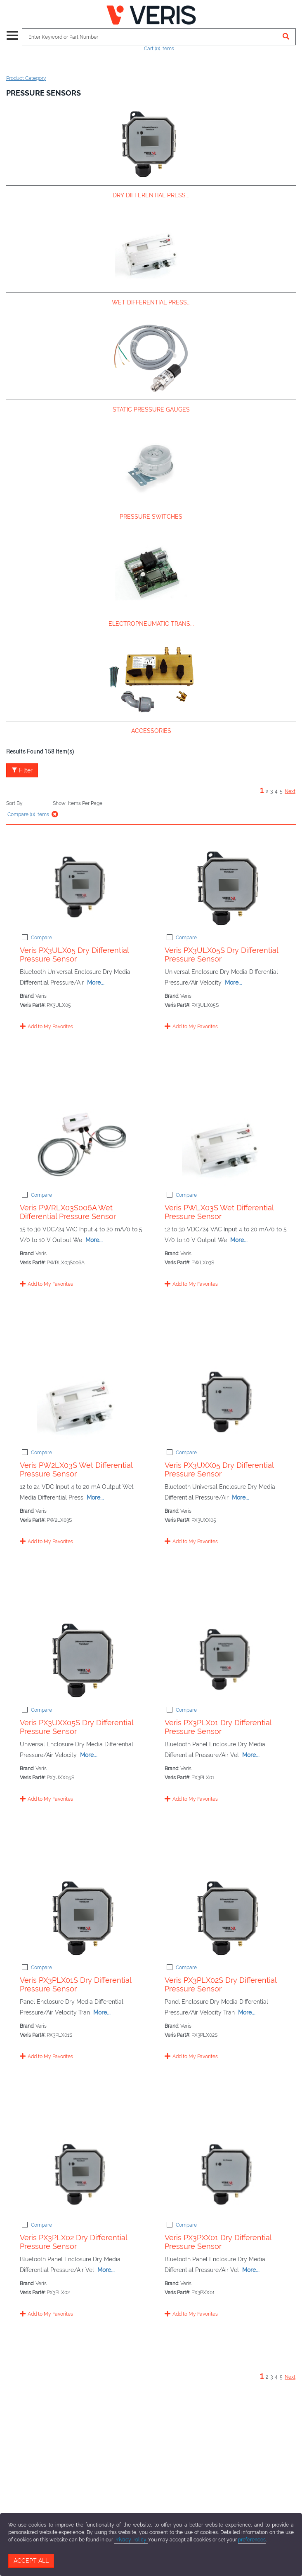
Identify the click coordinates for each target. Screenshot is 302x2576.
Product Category (26, 78)
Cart (159, 48)
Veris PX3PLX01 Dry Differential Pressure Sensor (218, 1727)
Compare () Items (27, 814)
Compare (41, 938)
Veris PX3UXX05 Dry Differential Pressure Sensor (219, 1469)
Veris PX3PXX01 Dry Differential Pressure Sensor (218, 2242)
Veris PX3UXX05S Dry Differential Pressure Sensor (76, 1727)
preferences (252, 2540)
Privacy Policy (131, 2540)
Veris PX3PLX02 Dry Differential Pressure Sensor (73, 2242)
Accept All (31, 2560)
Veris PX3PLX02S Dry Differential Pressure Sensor (220, 1984)
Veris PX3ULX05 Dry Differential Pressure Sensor (74, 954)
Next (290, 791)
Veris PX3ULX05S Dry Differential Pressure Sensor (221, 954)
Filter (22, 770)
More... (95, 982)
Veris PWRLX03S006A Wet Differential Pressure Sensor (68, 1212)
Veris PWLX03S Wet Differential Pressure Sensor (219, 1212)
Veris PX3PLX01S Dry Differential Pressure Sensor (75, 1984)
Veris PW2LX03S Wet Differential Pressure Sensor (76, 1469)
